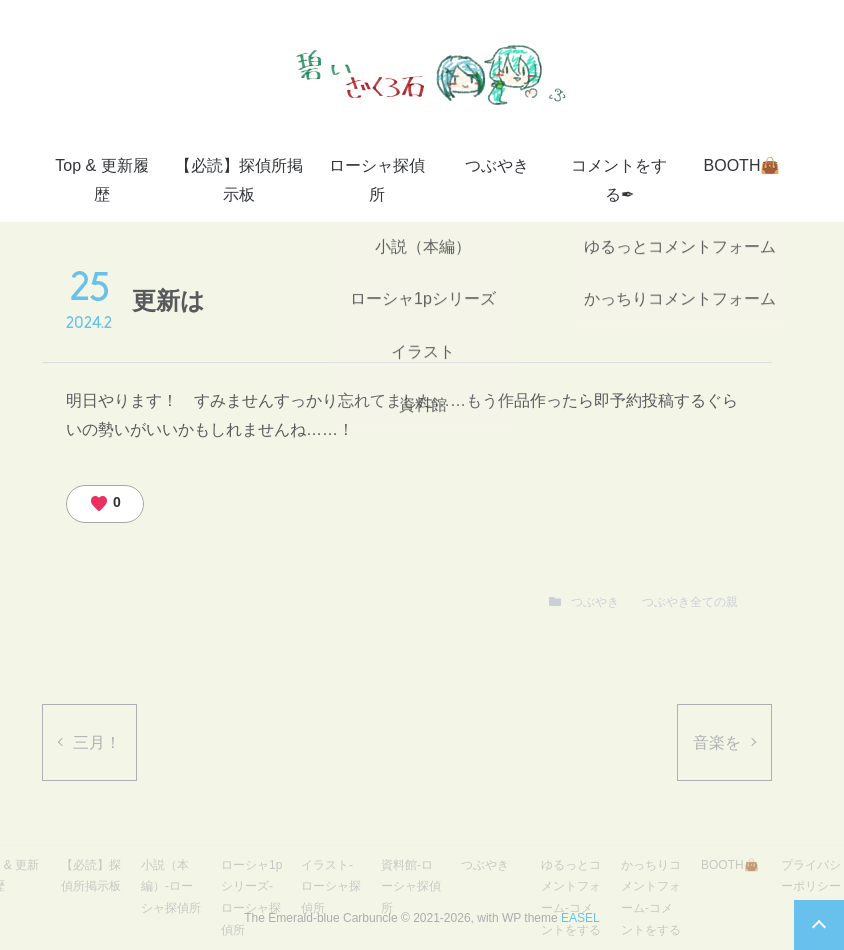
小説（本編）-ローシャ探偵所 (171, 886)
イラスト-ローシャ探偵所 (331, 886)
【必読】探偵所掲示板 (239, 180)
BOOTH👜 (742, 165)
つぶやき (497, 165)
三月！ (97, 742)
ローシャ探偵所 (377, 180)
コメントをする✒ (619, 180)
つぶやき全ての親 (690, 602)
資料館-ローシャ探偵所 (411, 886)
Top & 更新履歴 (101, 180)
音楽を (717, 742)
